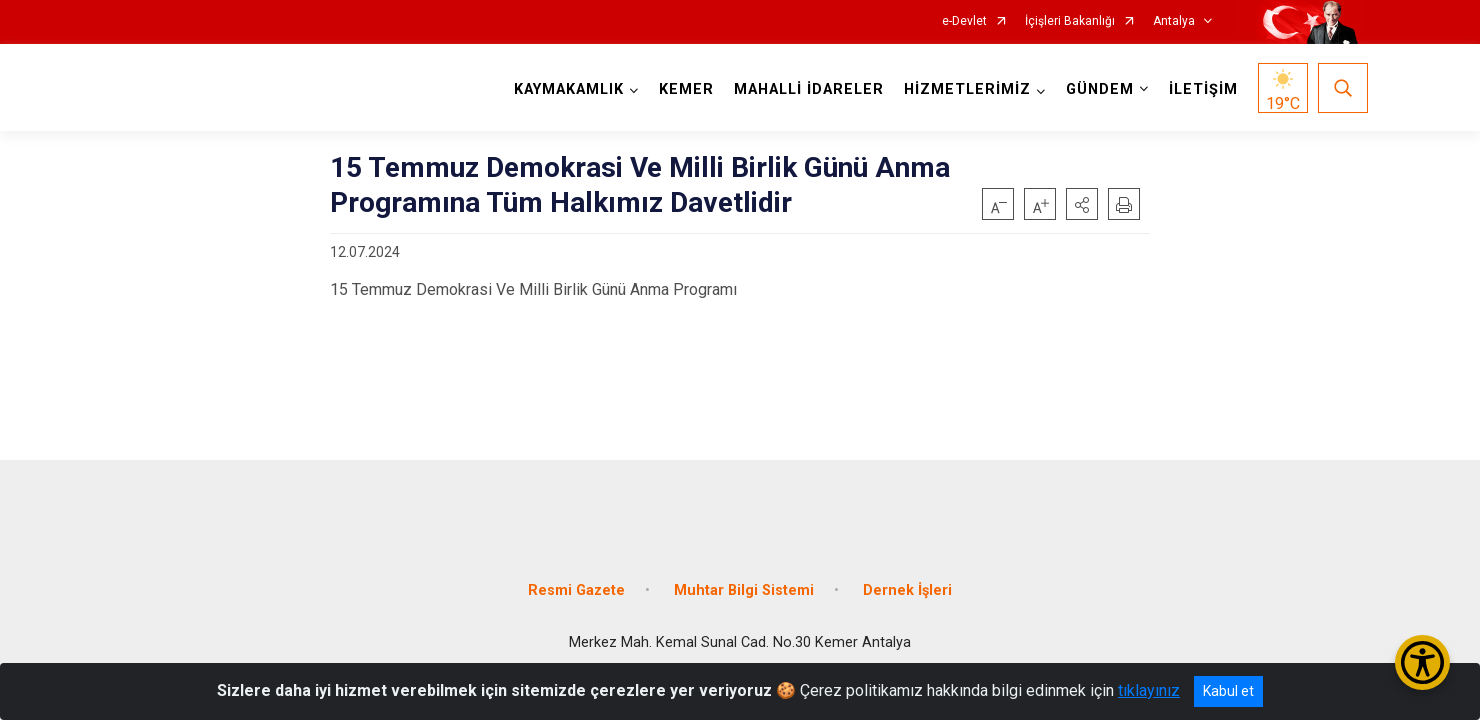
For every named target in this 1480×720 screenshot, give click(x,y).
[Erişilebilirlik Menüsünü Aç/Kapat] (1422, 662)
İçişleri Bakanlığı (1070, 21)
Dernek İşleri (907, 572)
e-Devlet (964, 21)
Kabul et (1228, 691)
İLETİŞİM (1198, 89)
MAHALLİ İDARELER (804, 89)
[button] (1082, 204)
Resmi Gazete (576, 572)
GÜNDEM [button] (1095, 89)
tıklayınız (1149, 690)
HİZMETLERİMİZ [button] (962, 89)
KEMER (681, 89)
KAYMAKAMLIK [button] (564, 89)
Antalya (1174, 21)
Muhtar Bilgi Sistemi (744, 572)
